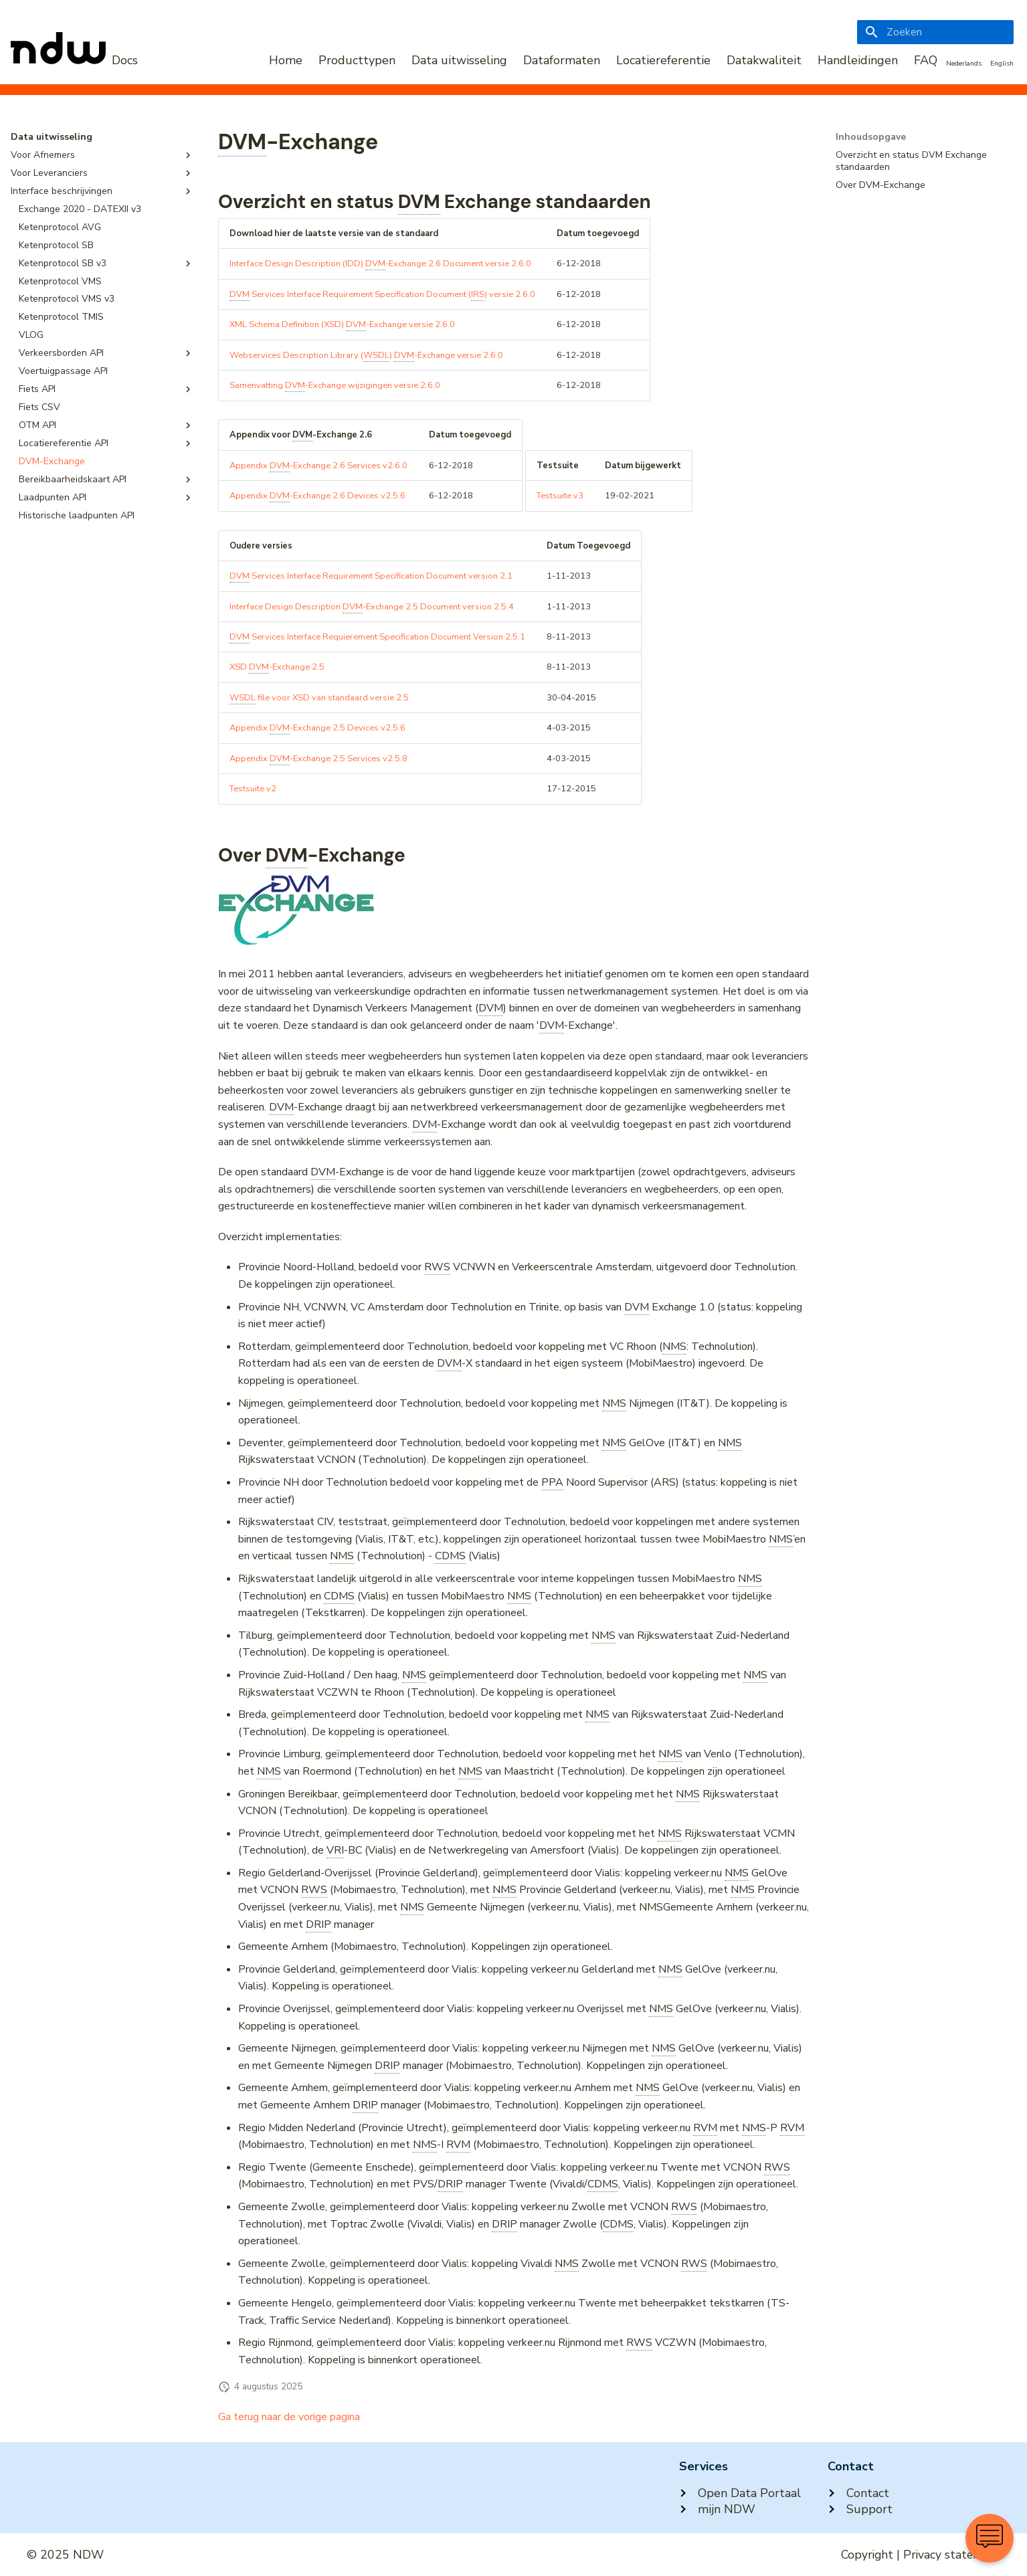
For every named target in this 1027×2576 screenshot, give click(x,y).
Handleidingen (858, 60)
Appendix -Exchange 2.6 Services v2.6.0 (318, 466)
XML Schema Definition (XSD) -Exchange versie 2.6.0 (342, 324)
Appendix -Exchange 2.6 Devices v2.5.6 (317, 496)
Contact (858, 2493)
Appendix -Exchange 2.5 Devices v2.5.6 (317, 728)
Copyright (867, 2555)
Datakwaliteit (764, 60)
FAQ (925, 60)
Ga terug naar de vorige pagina (289, 2416)
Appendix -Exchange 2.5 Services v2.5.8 (318, 759)
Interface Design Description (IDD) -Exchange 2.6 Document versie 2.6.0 (380, 264)
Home (285, 60)
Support (860, 2509)
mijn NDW (717, 2509)
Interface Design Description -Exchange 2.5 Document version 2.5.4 (371, 607)
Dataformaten (561, 60)
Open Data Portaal (740, 2493)
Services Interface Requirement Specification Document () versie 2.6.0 (382, 294)
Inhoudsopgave (871, 137)
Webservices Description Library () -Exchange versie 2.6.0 (366, 355)
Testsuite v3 (560, 496)
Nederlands (964, 63)
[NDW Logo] (74, 60)
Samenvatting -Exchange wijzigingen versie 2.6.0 (334, 385)
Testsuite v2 (252, 789)
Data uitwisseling (459, 60)
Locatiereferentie (663, 60)
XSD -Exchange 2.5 (276, 667)
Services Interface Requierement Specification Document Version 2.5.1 (377, 637)
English (1002, 63)
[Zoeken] (935, 32)
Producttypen (356, 60)
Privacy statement (951, 2555)
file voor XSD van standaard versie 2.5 (319, 698)
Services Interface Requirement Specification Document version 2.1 (370, 576)
